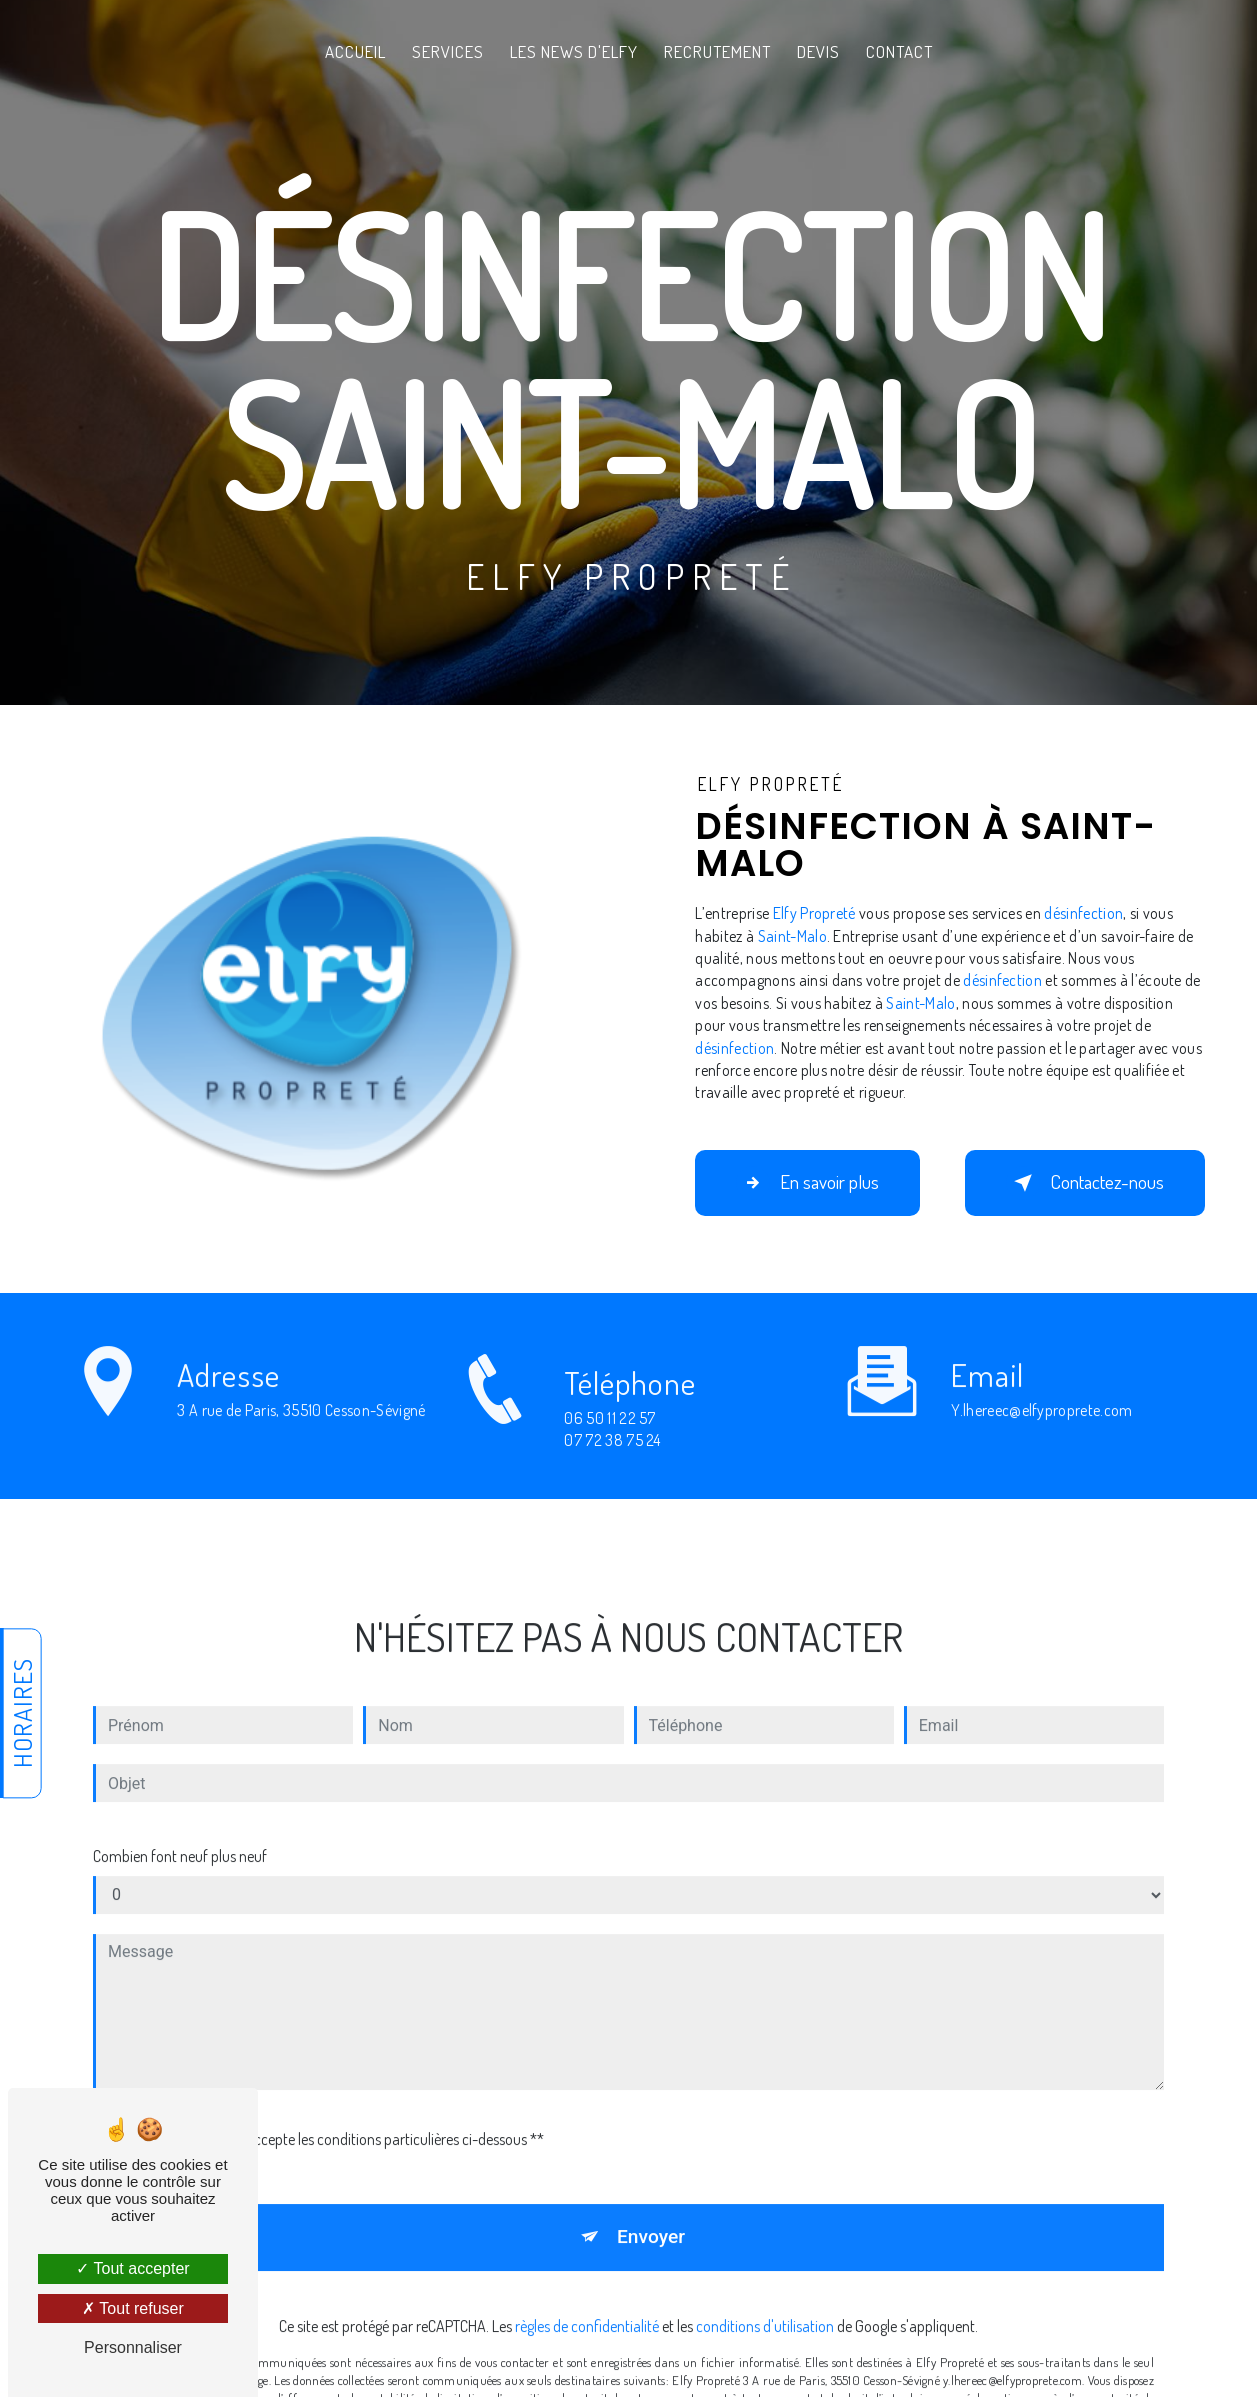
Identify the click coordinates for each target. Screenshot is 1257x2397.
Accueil (355, 51)
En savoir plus (807, 1183)
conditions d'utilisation (765, 2304)
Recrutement (717, 51)
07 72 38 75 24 (612, 1462)
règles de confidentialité (587, 2304)
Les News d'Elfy (574, 51)
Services (448, 51)
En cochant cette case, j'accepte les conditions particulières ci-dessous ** (321, 2117)
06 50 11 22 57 (610, 1440)
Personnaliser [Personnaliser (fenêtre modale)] (133, 2347)
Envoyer (651, 2214)
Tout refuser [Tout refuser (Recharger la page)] (133, 2308)
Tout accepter (132, 2268)
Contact (899, 51)
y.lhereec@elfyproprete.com (1041, 1388)
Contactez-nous (1085, 1183)
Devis (818, 51)
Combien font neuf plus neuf (180, 1834)
